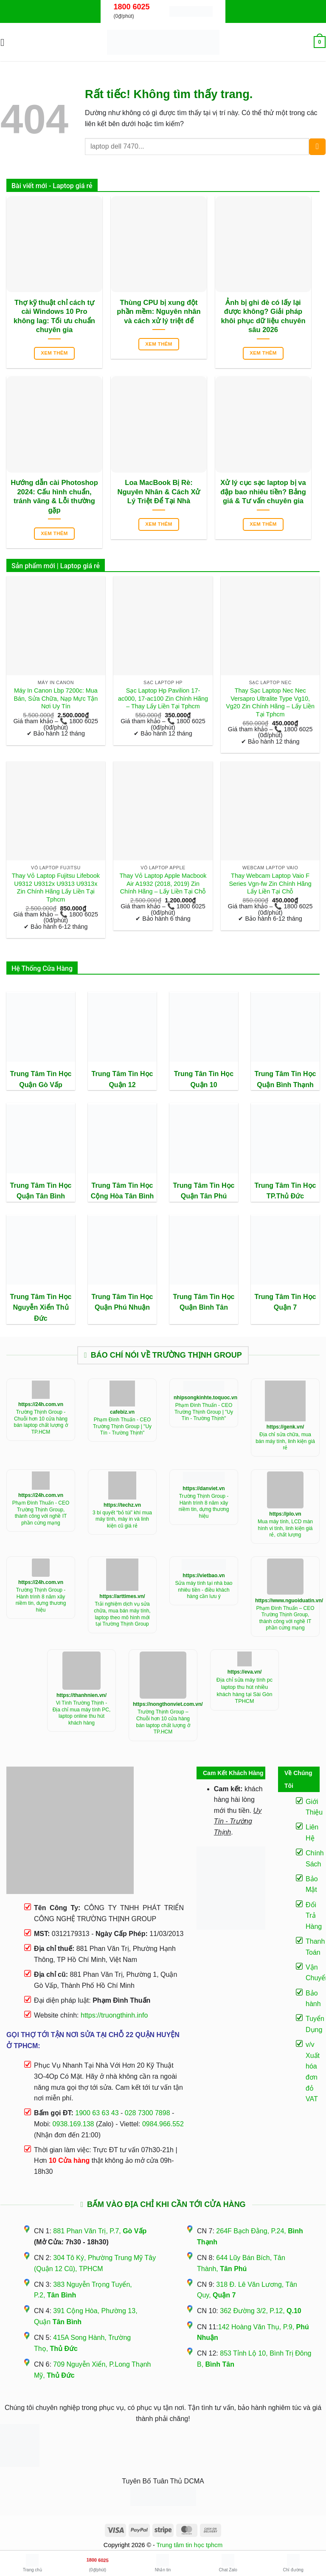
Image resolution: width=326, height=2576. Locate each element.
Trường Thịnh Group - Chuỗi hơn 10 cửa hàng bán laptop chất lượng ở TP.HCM (40, 1422)
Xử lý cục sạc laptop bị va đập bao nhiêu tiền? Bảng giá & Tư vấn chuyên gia (263, 492)
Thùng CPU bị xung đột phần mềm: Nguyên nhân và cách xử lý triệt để (158, 312)
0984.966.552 (163, 2124)
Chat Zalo (228, 2563)
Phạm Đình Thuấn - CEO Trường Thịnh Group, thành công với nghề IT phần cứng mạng (41, 1513)
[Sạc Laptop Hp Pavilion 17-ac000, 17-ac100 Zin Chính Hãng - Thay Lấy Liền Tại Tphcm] (162, 625)
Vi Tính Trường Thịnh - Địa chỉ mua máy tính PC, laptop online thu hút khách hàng (82, 1713)
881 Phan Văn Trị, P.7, (99, 2231)
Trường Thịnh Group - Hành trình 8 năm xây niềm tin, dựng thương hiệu (204, 1506)
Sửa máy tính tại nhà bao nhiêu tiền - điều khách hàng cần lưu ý (203, 1589)
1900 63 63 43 (96, 2113)
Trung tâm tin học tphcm (190, 2545)
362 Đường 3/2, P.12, (260, 2310)
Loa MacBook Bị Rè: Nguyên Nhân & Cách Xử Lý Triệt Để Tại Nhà (159, 492)
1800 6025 (131, 7)
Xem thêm (54, 352)
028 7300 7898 (147, 2113)
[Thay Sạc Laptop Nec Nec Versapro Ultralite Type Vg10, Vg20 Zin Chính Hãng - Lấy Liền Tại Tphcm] (270, 625)
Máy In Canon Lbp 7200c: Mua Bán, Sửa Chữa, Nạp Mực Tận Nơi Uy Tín (56, 698)
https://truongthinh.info (114, 2015)
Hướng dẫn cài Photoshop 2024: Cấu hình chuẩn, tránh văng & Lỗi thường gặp (54, 496)
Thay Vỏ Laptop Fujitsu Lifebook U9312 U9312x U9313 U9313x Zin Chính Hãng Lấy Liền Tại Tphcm (56, 887)
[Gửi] (317, 146)
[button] (5, 42)
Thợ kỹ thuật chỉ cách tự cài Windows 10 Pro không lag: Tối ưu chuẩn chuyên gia (54, 316)
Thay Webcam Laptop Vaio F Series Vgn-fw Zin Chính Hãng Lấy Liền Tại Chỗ (270, 883)
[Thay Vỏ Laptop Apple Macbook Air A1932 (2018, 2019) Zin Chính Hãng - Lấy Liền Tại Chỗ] (162, 810)
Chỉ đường (293, 2563)
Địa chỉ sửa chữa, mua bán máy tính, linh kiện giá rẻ (285, 1441)
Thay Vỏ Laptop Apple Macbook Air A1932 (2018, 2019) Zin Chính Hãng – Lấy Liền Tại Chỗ (162, 883)
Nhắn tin (163, 2563)
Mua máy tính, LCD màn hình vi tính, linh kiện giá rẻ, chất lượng (285, 1528)
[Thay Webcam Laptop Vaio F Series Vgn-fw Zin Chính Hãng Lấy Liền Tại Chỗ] (270, 810)
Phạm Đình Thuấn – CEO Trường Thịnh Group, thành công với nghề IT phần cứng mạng (285, 1618)
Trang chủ (32, 2563)
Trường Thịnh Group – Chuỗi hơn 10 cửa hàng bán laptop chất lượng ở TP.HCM (163, 1722)
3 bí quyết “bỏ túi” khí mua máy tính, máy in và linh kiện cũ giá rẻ (122, 1519)
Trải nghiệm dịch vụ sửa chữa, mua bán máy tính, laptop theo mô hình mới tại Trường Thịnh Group (122, 1614)
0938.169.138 (73, 2124)
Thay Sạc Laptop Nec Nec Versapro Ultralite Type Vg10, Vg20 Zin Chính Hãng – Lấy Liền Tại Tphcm (270, 702)
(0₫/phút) (97, 2562)
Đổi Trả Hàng (314, 1915)
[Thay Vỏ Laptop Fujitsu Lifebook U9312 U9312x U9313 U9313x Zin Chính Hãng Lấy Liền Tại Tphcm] (55, 810)
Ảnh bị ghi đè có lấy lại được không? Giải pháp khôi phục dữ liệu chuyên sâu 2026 (263, 316)
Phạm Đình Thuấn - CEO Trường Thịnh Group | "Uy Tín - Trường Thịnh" (122, 1426)
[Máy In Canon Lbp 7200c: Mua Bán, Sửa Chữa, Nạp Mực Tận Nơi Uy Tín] (55, 625)
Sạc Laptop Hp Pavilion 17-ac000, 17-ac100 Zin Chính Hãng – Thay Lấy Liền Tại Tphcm (163, 698)
